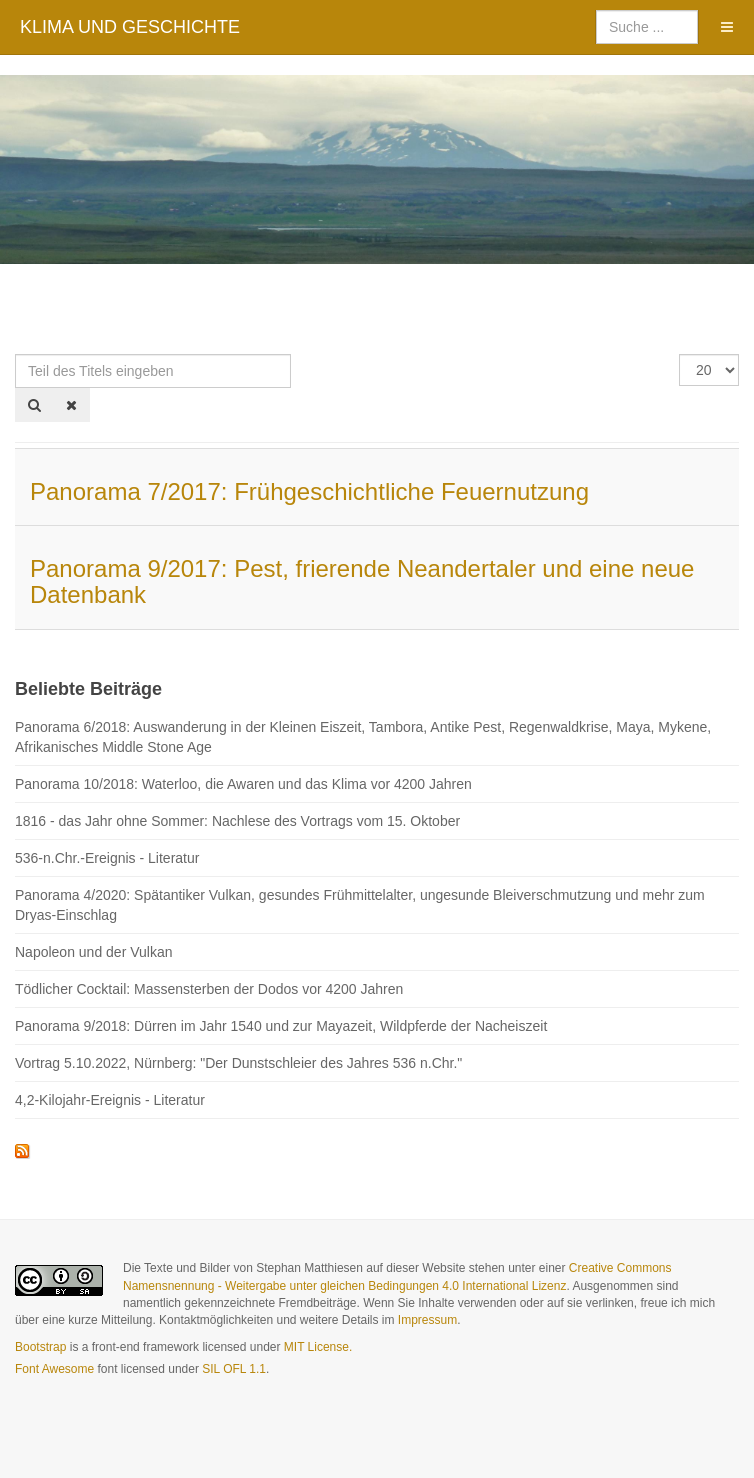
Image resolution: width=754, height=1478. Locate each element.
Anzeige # (679, 354)
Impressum (427, 1320)
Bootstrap (40, 1347)
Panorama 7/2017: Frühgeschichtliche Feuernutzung (309, 491)
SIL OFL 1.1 (234, 1369)
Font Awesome (54, 1369)
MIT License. (318, 1347)
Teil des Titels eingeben (15, 354)
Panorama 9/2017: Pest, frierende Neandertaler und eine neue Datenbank (362, 581)
